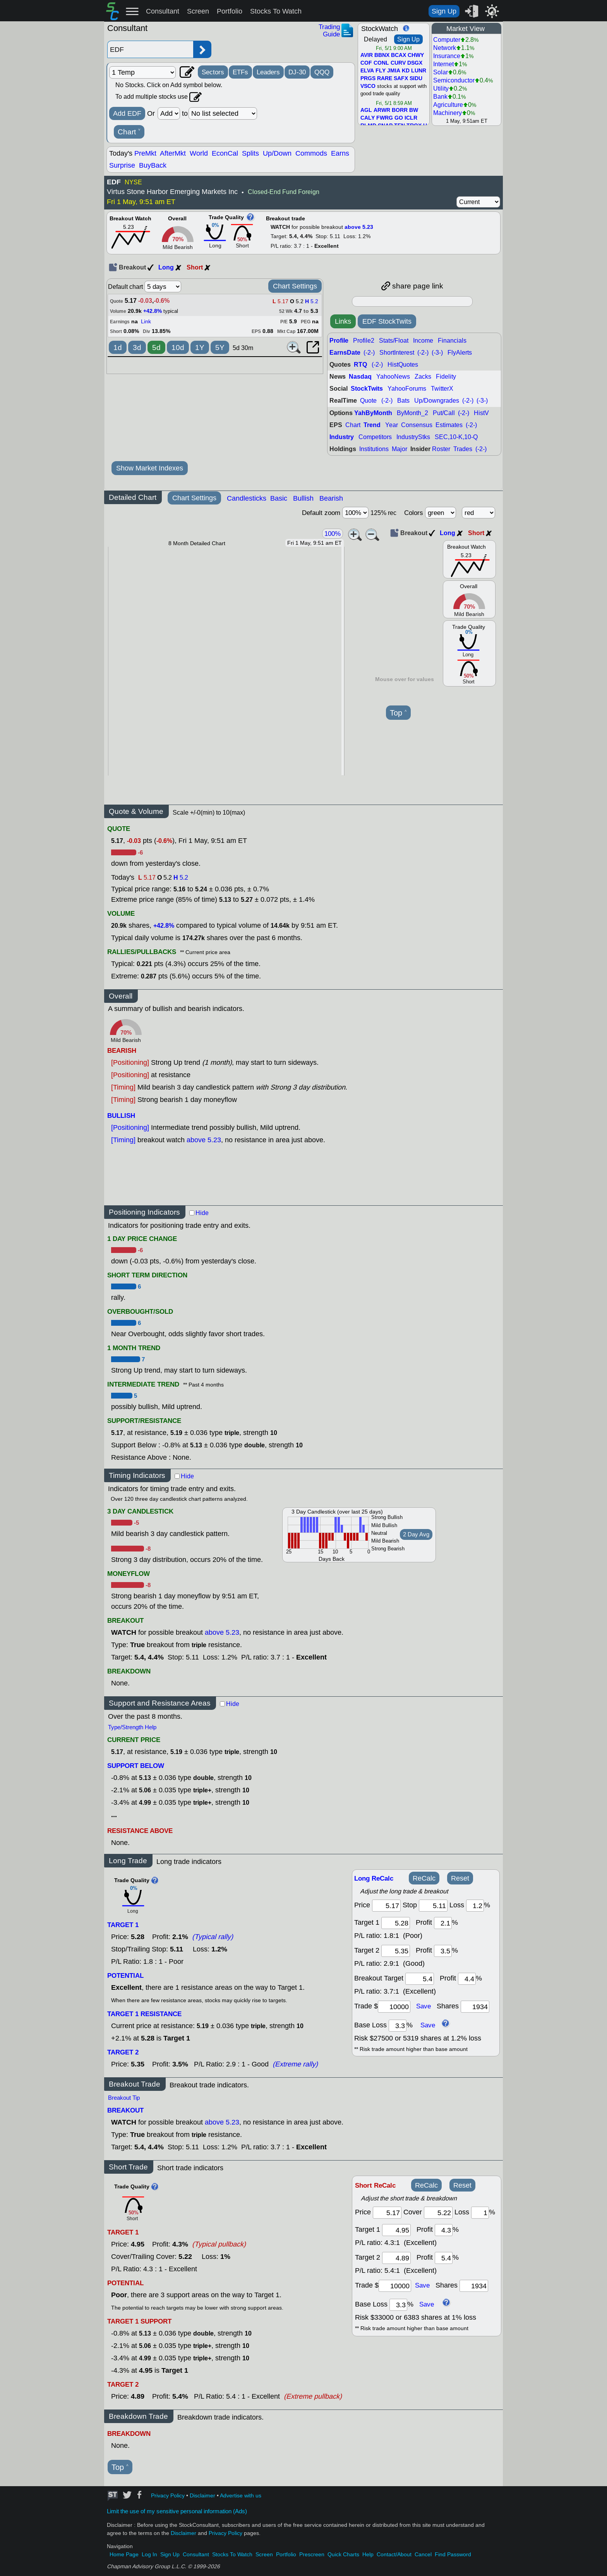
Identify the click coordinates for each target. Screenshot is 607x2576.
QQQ (321, 72)
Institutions (374, 449)
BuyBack (152, 165)
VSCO (368, 86)
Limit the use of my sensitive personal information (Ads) (177, 2511)
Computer (446, 40)
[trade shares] (475, 2007)
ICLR (411, 118)
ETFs (240, 72)
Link (146, 321)
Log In (149, 2554)
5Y (220, 347)
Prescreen (311, 2554)
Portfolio (229, 11)
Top (398, 713)
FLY (381, 71)
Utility (441, 88)
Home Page (124, 2554)
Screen (198, 11)
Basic (278, 498)
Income (423, 340)
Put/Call (444, 413)
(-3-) (437, 352)
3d (137, 347)
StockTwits (367, 388)
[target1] (395, 1923)
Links (343, 321)
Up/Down (277, 153)
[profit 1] (443, 1923)
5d (156, 347)
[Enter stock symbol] (150, 49)
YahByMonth (373, 412)
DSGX (414, 63)
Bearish (331, 498)
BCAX (398, 55)
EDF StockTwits (387, 321)
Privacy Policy (168, 2495)
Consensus (416, 425)
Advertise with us (240, 2495)
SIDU (416, 78)
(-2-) (369, 352)
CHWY (416, 55)
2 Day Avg (416, 1534)
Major (399, 449)
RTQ (360, 364)
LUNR (418, 71)
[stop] (433, 1906)
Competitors (375, 437)
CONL (381, 63)
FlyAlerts (460, 352)
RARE (384, 78)
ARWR (382, 110)
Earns (340, 153)
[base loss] (397, 2026)
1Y (199, 347)
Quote (368, 400)
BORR (400, 110)
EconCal (225, 153)
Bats (403, 400)
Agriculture (448, 105)
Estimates (449, 425)
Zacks (423, 376)
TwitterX (442, 388)
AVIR (366, 55)
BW (413, 110)
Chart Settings (295, 286)
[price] (386, 1906)
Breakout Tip (124, 2098)
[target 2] (395, 1951)
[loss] (475, 1906)
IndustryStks (413, 437)
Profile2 (363, 340)
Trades (462, 449)
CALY (367, 118)
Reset (460, 1878)
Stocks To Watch (276, 11)
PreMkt (145, 153)
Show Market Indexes (149, 468)
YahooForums (407, 388)
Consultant (162, 11)
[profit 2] (443, 1951)
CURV (398, 63)
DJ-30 (297, 72)
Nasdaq (360, 376)
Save (423, 2006)
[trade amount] (394, 2007)
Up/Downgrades (436, 400)
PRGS (368, 78)
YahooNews (393, 376)
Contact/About (394, 2554)
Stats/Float (393, 340)
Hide (202, 1213)
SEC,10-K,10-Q (456, 437)
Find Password (453, 2554)
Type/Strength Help (132, 1727)
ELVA (367, 71)
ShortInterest (396, 352)
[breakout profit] (467, 1979)
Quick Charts (343, 2554)
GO (398, 118)
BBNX (381, 55)
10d (177, 347)
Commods (311, 153)
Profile (338, 340)
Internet (443, 64)
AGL (366, 110)
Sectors (213, 72)
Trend (372, 424)
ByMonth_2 (412, 413)
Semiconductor (454, 80)
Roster (441, 449)
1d (117, 347)
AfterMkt (173, 153)
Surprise (122, 165)
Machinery (447, 113)
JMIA (393, 71)
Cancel (423, 2554)
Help (368, 2554)
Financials (452, 340)
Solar (440, 72)
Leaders (268, 72)
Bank (440, 97)
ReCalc (424, 1878)
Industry (341, 436)
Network (444, 48)
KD (406, 71)
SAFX (401, 78)
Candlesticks (246, 498)
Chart (129, 132)
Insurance (446, 56)
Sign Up (444, 11)
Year (391, 425)
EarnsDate (344, 352)
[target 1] (396, 2230)
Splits (250, 153)
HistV (481, 413)
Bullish (303, 498)
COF (366, 63)
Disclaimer (202, 2495)
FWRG (384, 118)
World (199, 153)
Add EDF (127, 113)
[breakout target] (419, 1979)
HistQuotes (403, 364)
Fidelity (446, 376)
